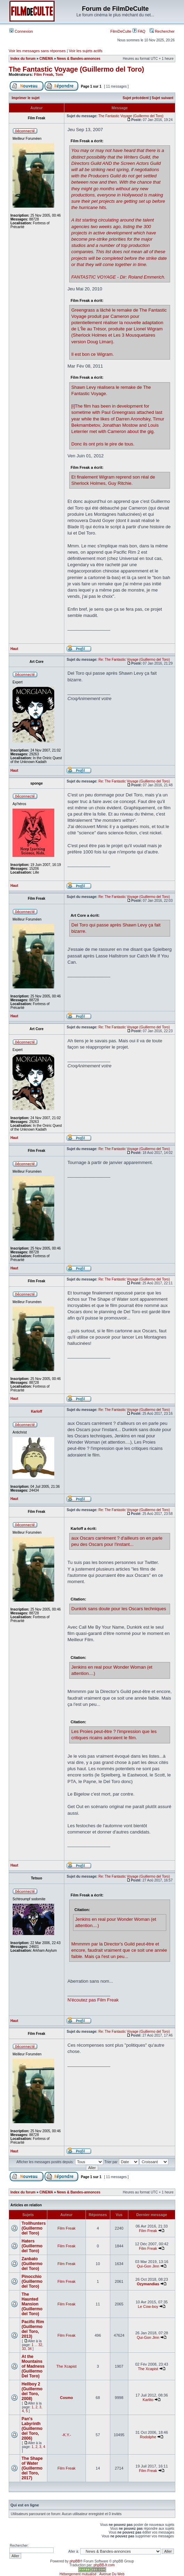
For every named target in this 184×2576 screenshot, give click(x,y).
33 (24, 2349)
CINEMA (46, 59)
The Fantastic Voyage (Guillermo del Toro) (76, 69)
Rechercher (162, 31)
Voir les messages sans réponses (37, 51)
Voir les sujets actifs (86, 51)
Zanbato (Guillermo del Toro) (32, 2263)
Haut (14, 649)
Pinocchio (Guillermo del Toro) (32, 2281)
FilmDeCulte (120, 31)
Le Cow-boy (148, 2306)
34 (30, 2349)
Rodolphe (148, 2437)
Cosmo (66, 2398)
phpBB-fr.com (104, 2565)
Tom (59, 74)
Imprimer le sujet (26, 98)
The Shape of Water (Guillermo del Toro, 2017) (32, 2468)
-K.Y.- (66, 2435)
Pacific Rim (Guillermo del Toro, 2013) (33, 2329)
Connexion (21, 31)
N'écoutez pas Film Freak (93, 2000)
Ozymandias (148, 2284)
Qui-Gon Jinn (148, 2266)
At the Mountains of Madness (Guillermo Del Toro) (33, 2366)
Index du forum (22, 59)
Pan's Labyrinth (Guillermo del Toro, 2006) (32, 2428)
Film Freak (43, 74)
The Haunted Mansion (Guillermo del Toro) (32, 2304)
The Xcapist (66, 2366)
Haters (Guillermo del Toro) (32, 2246)
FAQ (139, 31)
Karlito (148, 2400)
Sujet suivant (162, 98)
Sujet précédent (136, 98)
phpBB (75, 2561)
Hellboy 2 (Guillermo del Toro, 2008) (32, 2391)
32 (40, 2345)
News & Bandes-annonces (79, 59)
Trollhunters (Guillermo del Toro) (34, 2228)
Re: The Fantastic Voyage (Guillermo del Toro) (134, 659)
